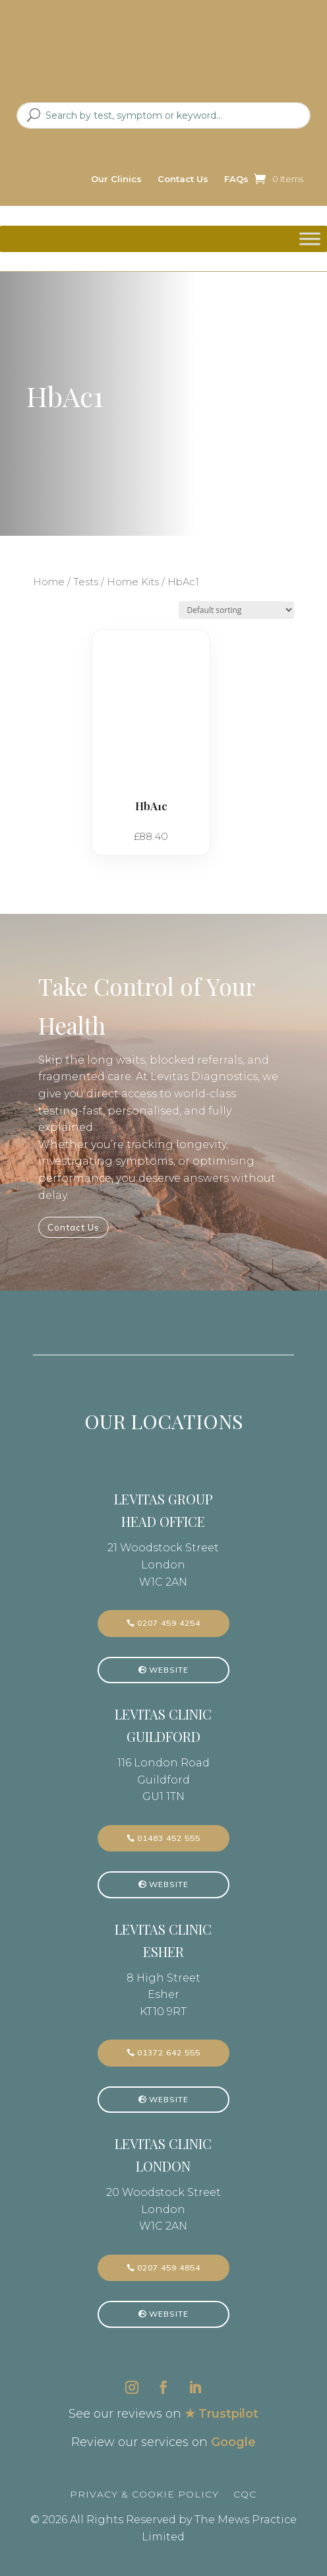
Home (49, 582)
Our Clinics (116, 179)
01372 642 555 (168, 2052)
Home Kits (133, 582)
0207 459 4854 (168, 2267)
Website (169, 1670)
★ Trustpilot (221, 2413)
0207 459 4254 (168, 1623)
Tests (85, 582)
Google (233, 2442)
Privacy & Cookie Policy (144, 2493)
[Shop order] (236, 610)
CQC (244, 2493)
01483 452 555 (168, 1838)
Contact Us (183, 179)
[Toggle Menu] (309, 239)
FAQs (236, 179)
